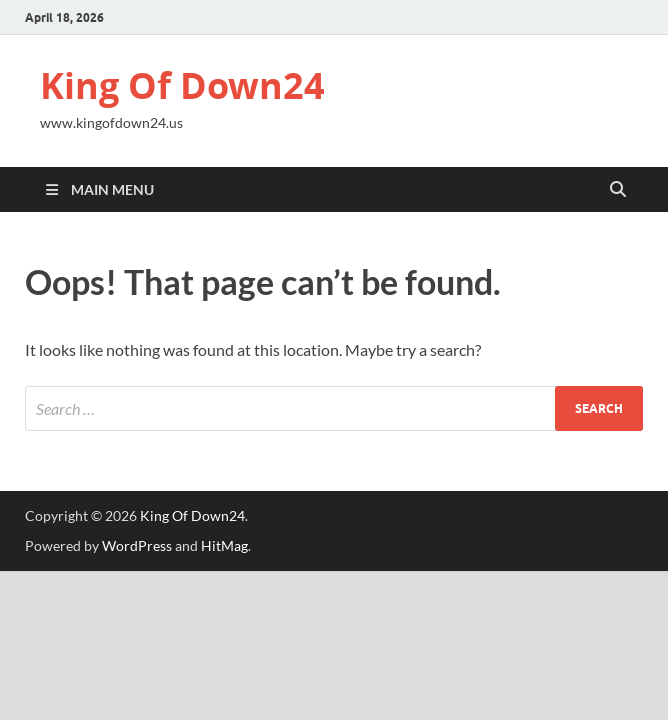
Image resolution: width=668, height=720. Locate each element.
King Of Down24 (182, 85)
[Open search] (618, 190)
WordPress (137, 545)
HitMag (224, 545)
